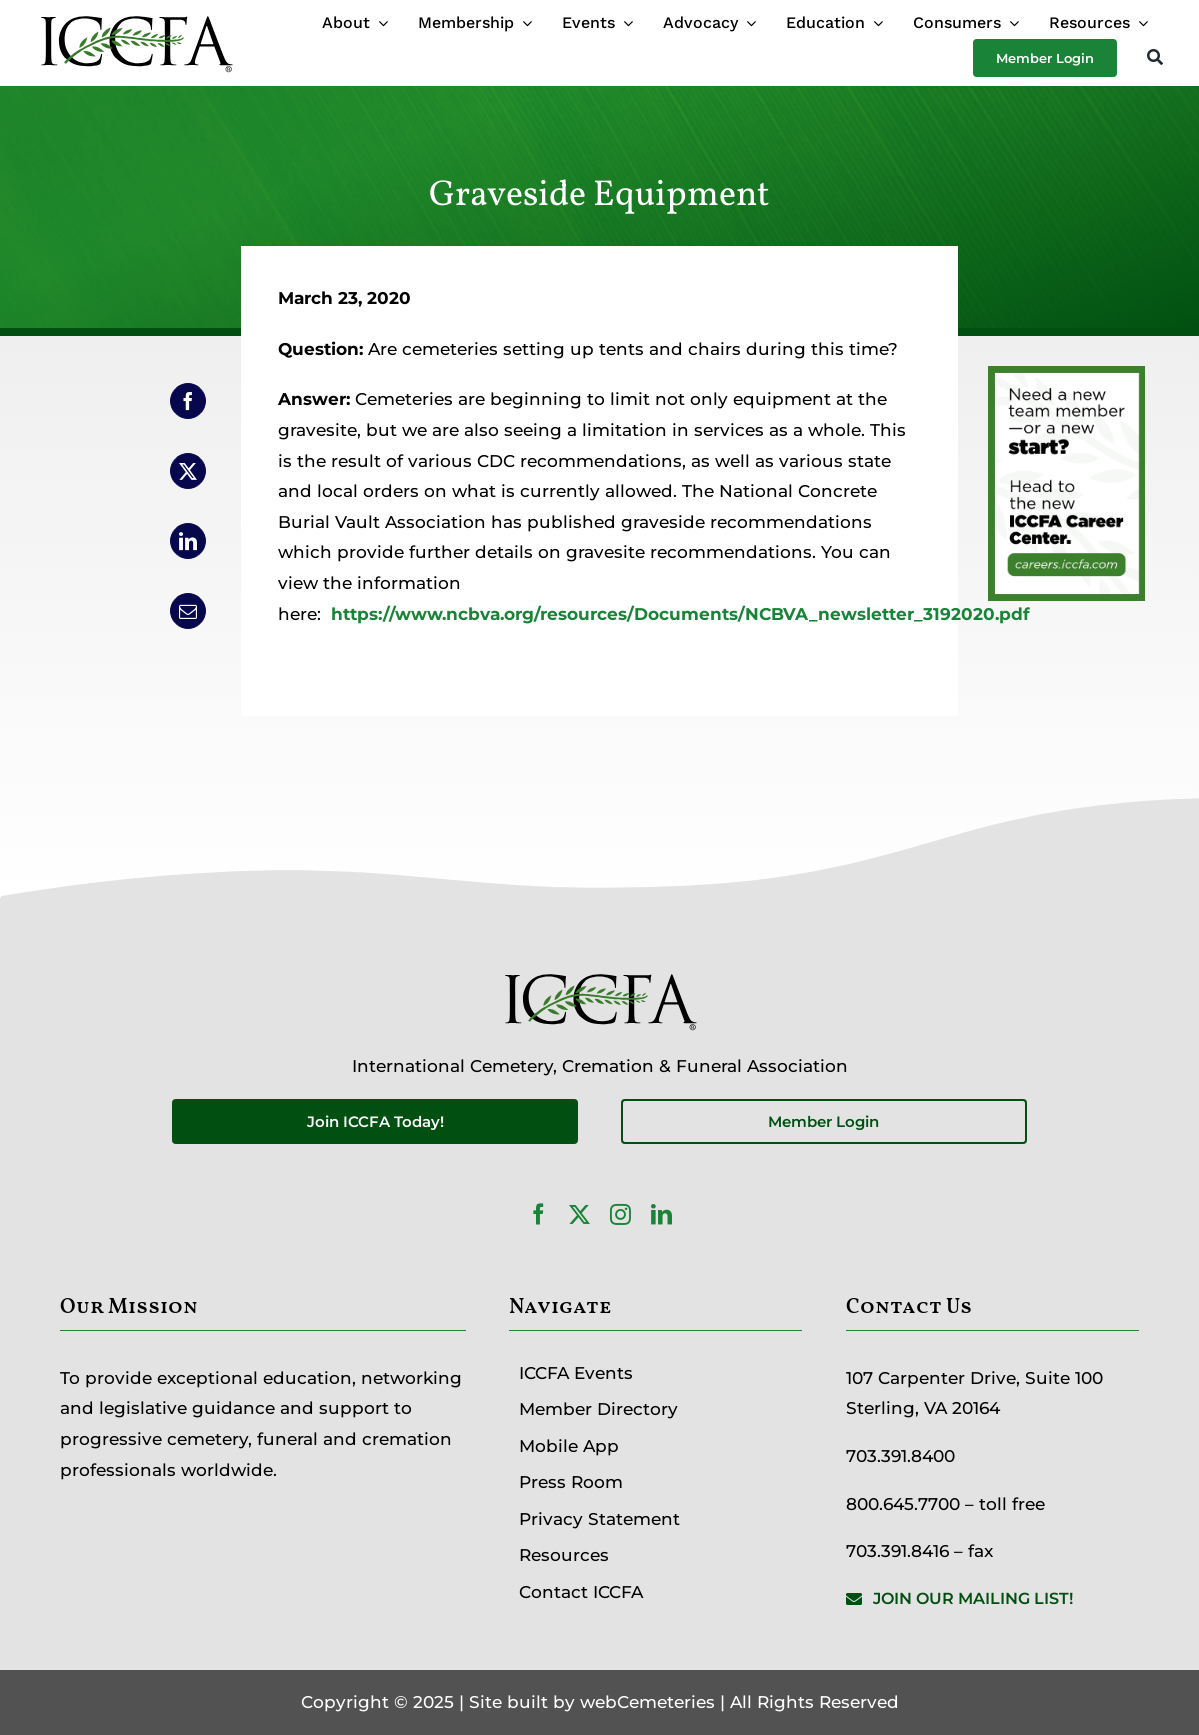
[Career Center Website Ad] (1066, 381)
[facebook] (538, 1214)
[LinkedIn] (188, 541)
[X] (188, 471)
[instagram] (620, 1214)
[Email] (188, 611)
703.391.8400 (900, 1456)
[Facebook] (188, 401)
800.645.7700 (903, 1504)
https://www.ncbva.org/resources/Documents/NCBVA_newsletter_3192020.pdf (680, 614)
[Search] (1155, 58)
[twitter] (579, 1214)
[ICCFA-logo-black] (136, 18)
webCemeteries (647, 1702)
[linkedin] (661, 1214)
